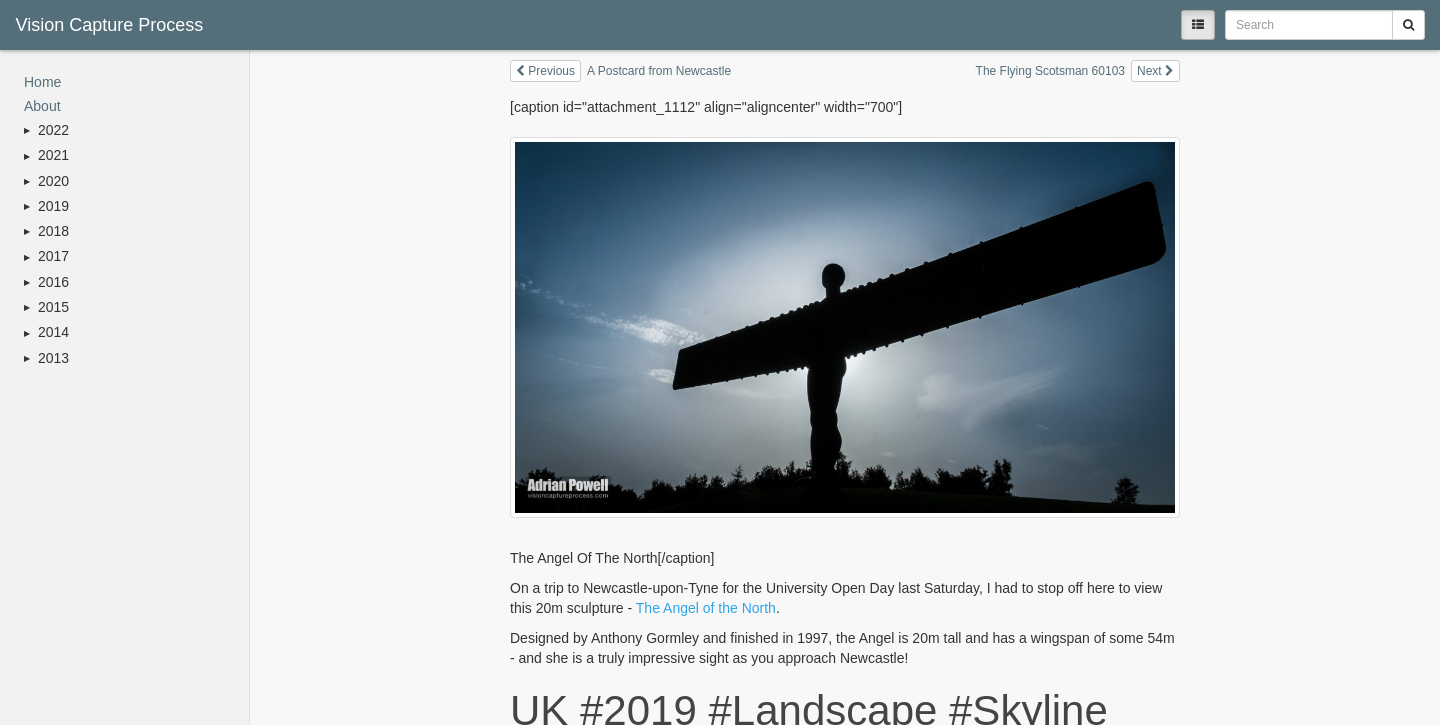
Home (42, 82)
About (42, 106)
